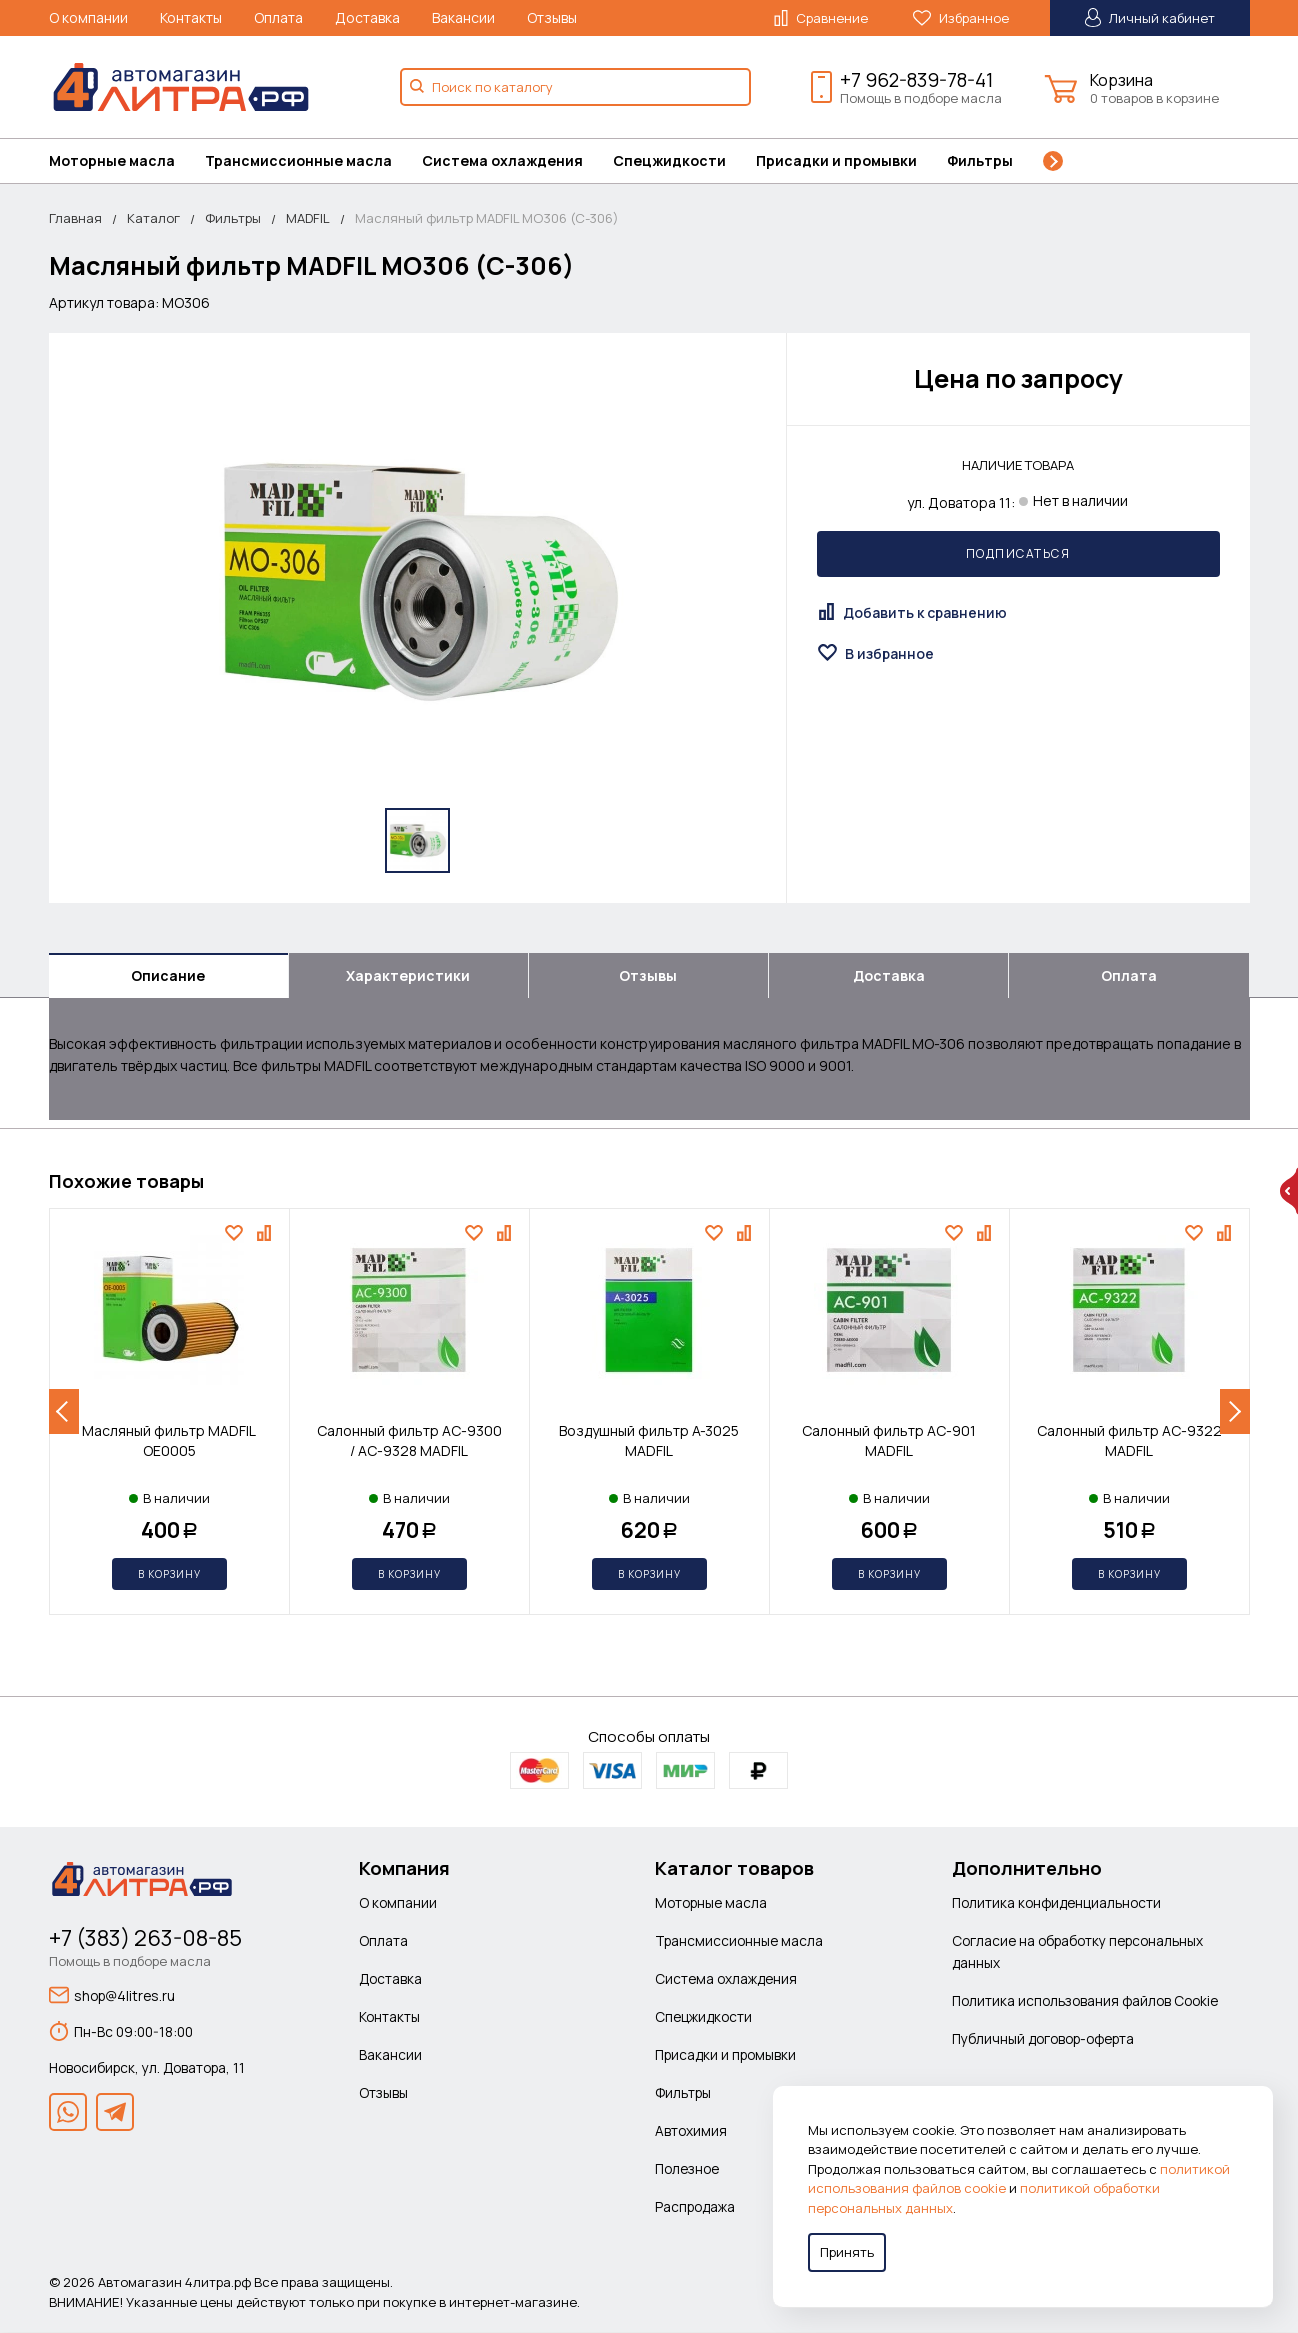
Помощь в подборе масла (921, 98)
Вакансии (463, 17)
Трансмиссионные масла (298, 160)
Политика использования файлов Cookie (1085, 2001)
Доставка (367, 17)
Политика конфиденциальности (1056, 1903)
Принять (847, 2252)
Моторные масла (112, 160)
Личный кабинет (1150, 17)
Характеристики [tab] (408, 975)
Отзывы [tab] (648, 975)
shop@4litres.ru (112, 1996)
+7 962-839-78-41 (916, 80)
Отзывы (552, 17)
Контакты (191, 17)
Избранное (961, 18)
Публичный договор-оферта (1043, 2039)
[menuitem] (127, 161)
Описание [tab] (168, 975)
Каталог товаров (734, 1869)
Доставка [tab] (889, 975)
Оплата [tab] (1129, 975)
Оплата (278, 17)
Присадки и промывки (836, 160)
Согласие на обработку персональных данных (1077, 1952)
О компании (88, 17)
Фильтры (980, 160)
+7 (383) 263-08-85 (145, 1939)
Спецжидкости (669, 160)
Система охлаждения (502, 160)
